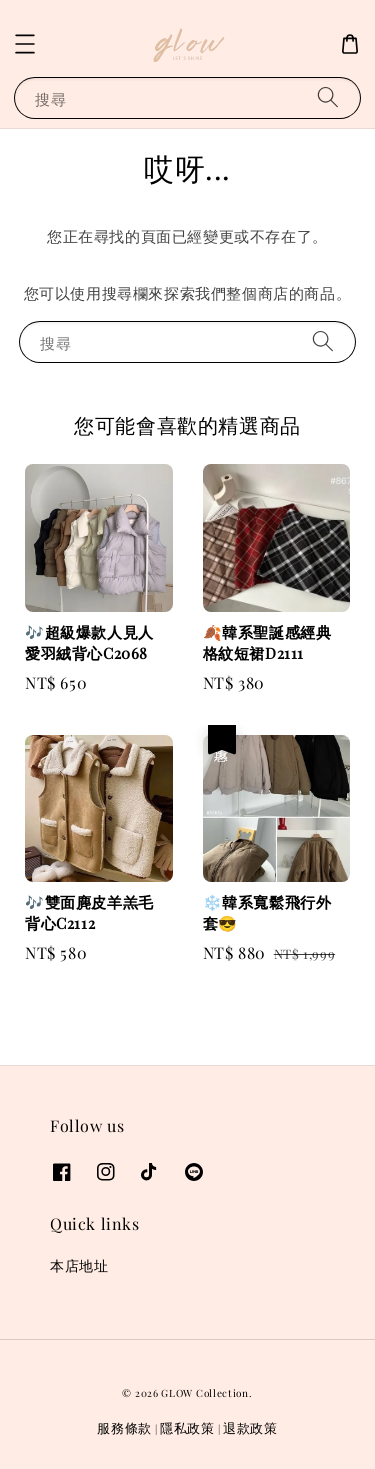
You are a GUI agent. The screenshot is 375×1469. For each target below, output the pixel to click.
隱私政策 (187, 1427)
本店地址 (79, 1265)
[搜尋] (328, 97)
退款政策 (250, 1427)
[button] (25, 44)
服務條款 (124, 1427)
